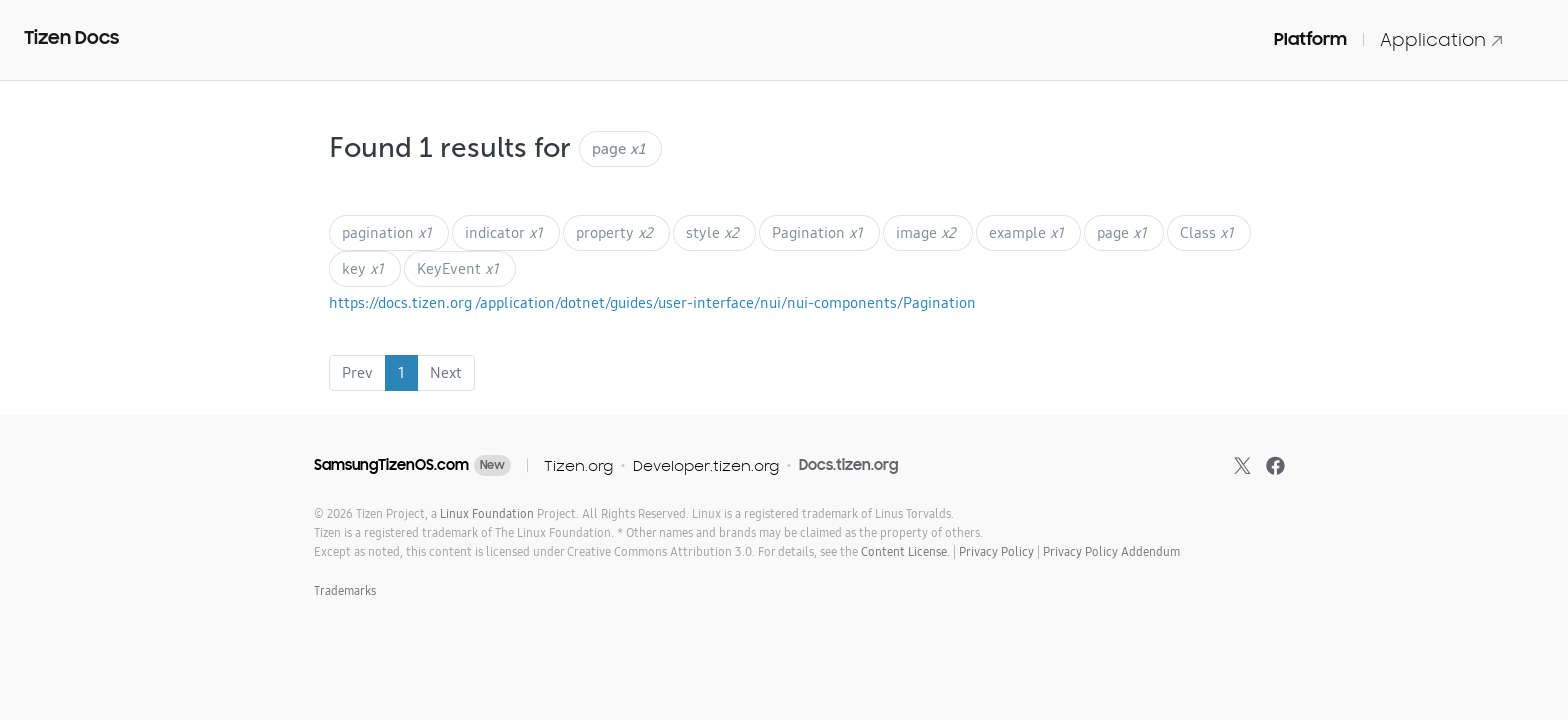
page (1122, 232)
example (1026, 232)
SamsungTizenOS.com (391, 465)
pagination (387, 232)
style (712, 232)
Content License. (905, 551)
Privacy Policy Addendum (1111, 551)
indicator (504, 232)
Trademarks (345, 590)
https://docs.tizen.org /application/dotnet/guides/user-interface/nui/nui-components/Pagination (652, 302)
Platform (1310, 39)
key (363, 268)
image (926, 232)
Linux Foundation (487, 513)
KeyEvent (458, 268)
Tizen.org (578, 465)
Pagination (817, 232)
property (614, 232)
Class (1207, 232)
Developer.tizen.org (706, 465)
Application (1442, 39)
